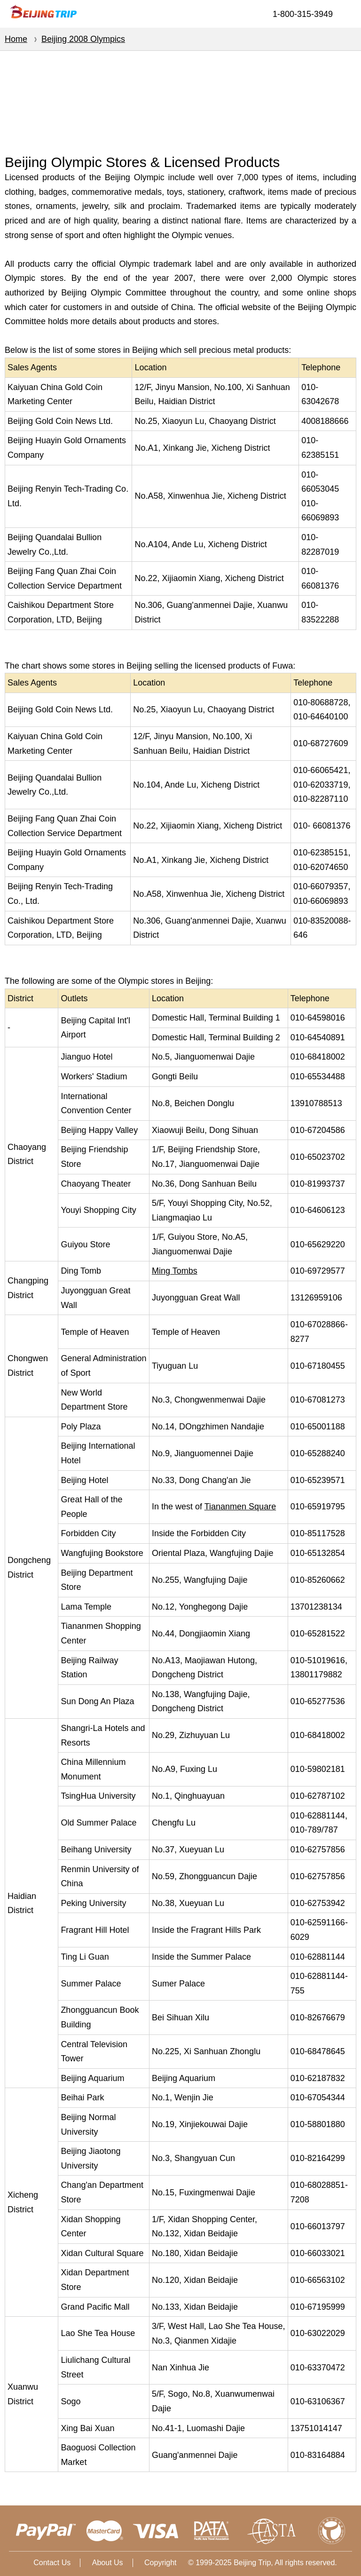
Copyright (160, 2563)
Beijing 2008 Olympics (83, 39)
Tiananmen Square (240, 1506)
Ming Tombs (174, 1271)
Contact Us (52, 2563)
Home (16, 39)
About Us (107, 2563)
